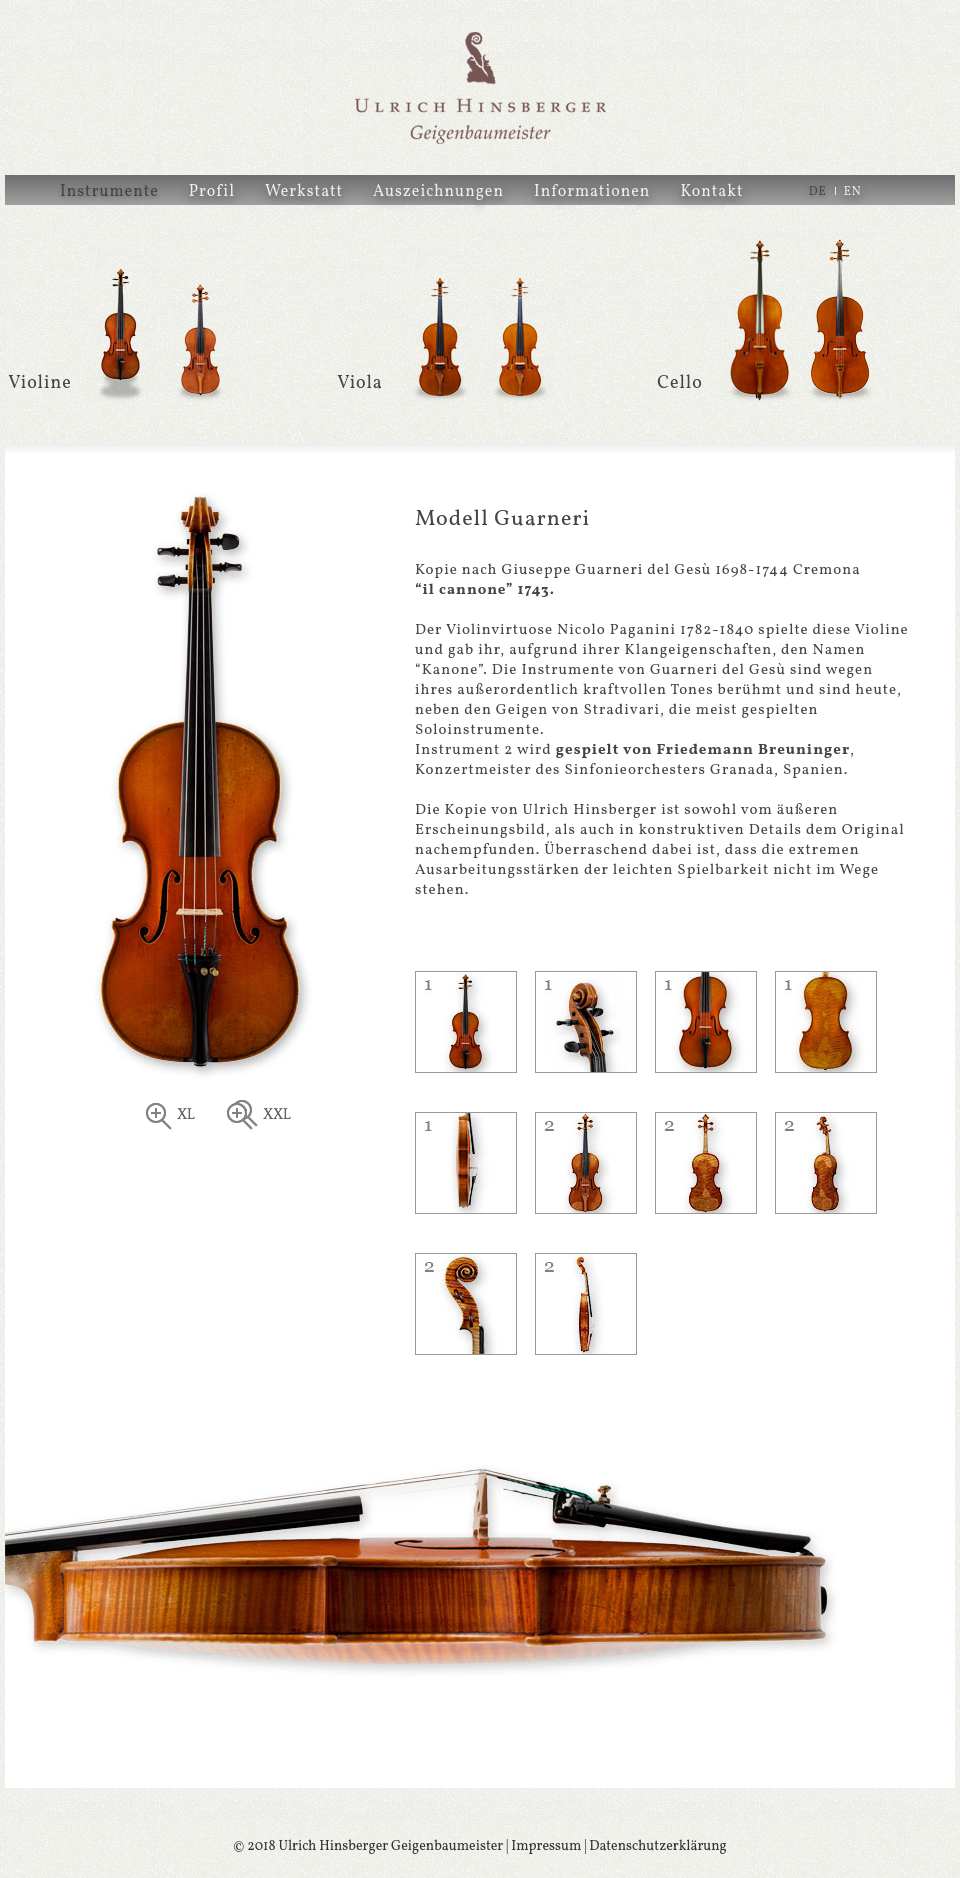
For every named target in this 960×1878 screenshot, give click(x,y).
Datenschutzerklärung (657, 1846)
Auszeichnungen (438, 192)
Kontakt (711, 192)
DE (818, 192)
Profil (212, 192)
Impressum (546, 1846)
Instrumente (109, 192)
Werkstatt (304, 192)
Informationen (592, 192)
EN (853, 192)
